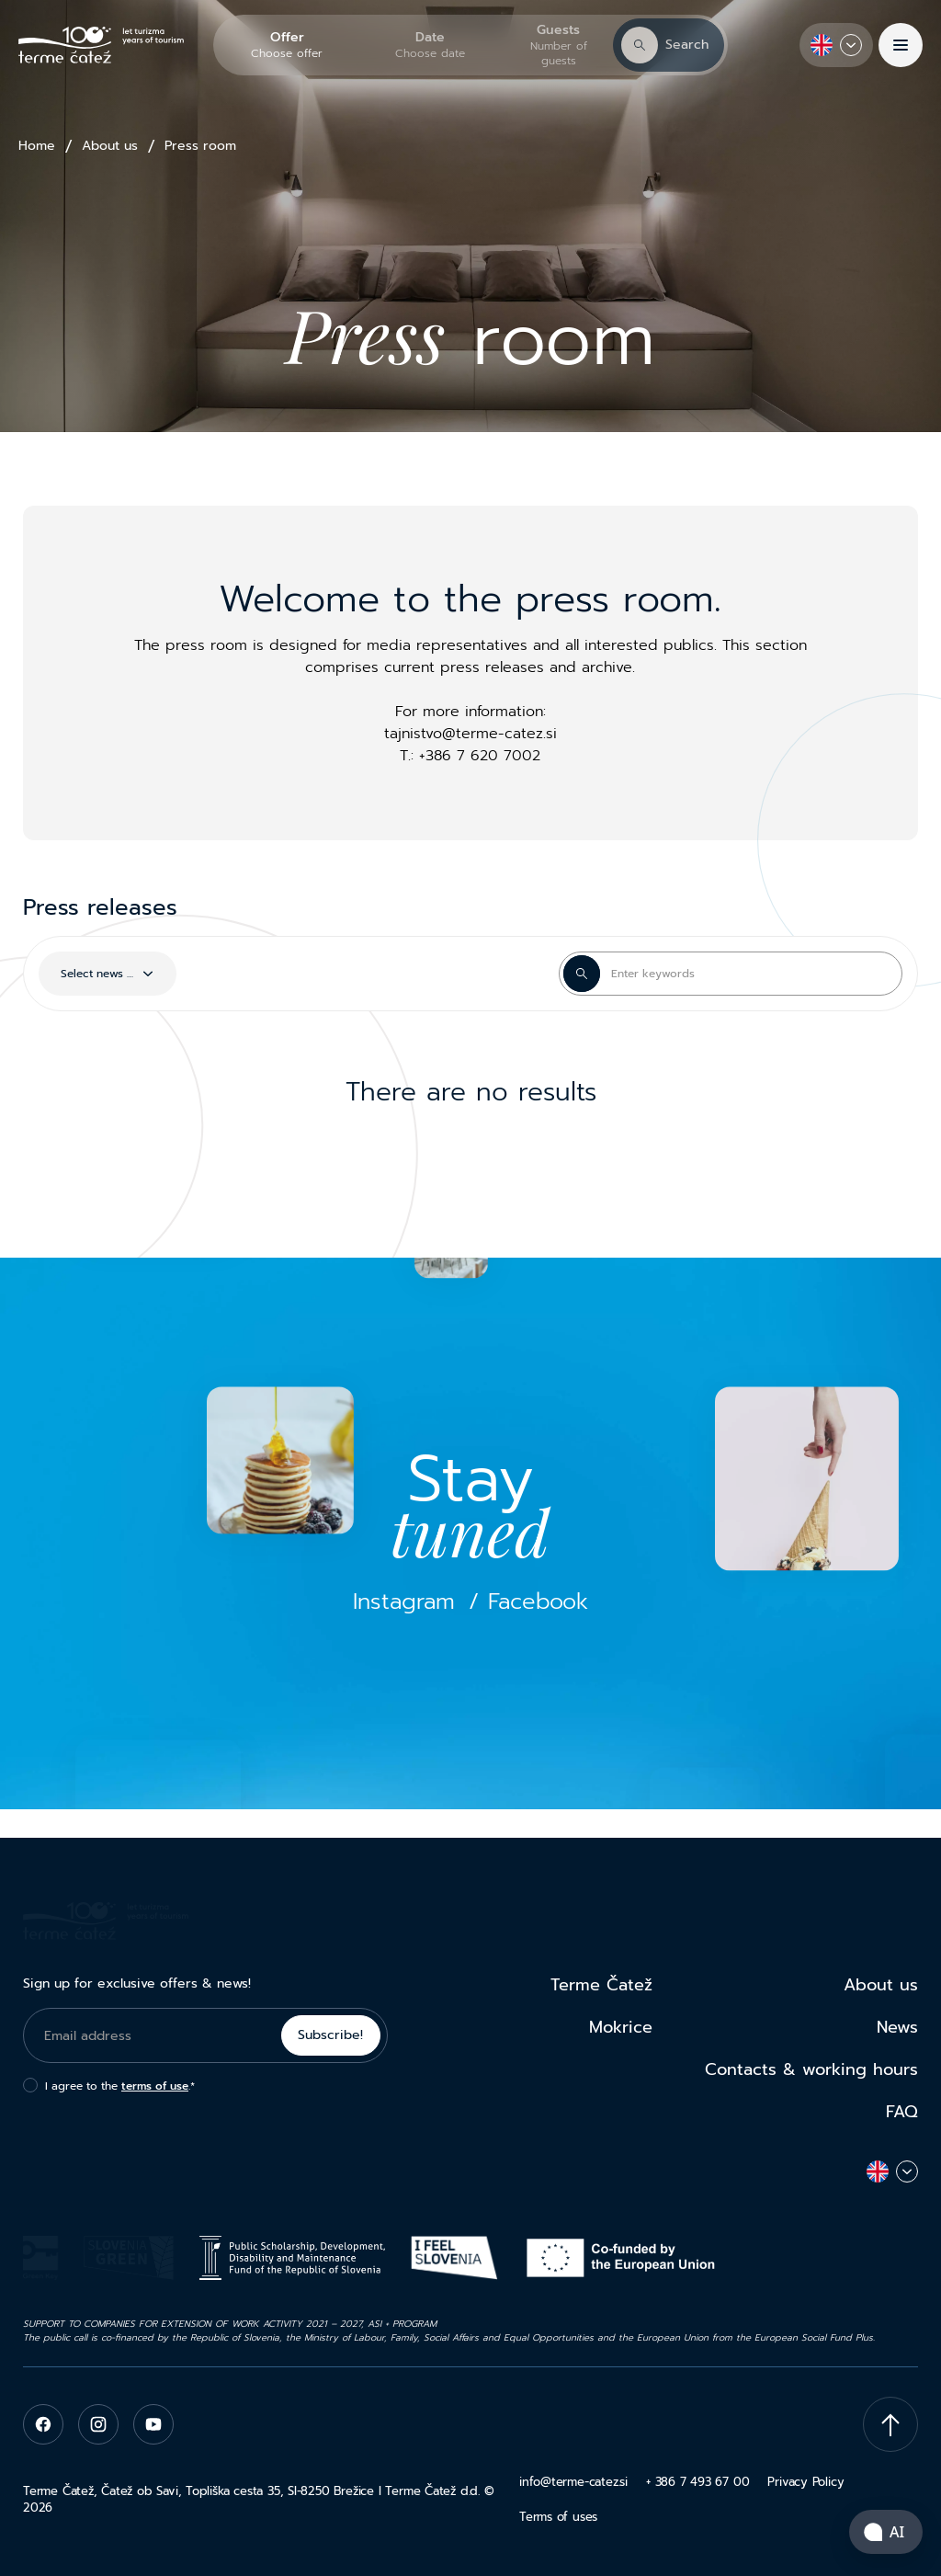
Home (36, 146)
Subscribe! (330, 2035)
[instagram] (98, 2424)
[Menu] (901, 45)
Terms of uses (558, 2516)
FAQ (902, 2112)
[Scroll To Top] (890, 2424)
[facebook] (43, 2424)
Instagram (404, 1602)
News (897, 2027)
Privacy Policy (805, 2482)
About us (110, 146)
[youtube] (153, 2424)
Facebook (538, 1602)
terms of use (154, 2086)
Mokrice (620, 2027)
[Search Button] (581, 973)
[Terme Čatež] (101, 45)
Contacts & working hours (811, 2069)
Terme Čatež (601, 1985)
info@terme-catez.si (573, 2482)
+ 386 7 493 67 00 (697, 2482)
